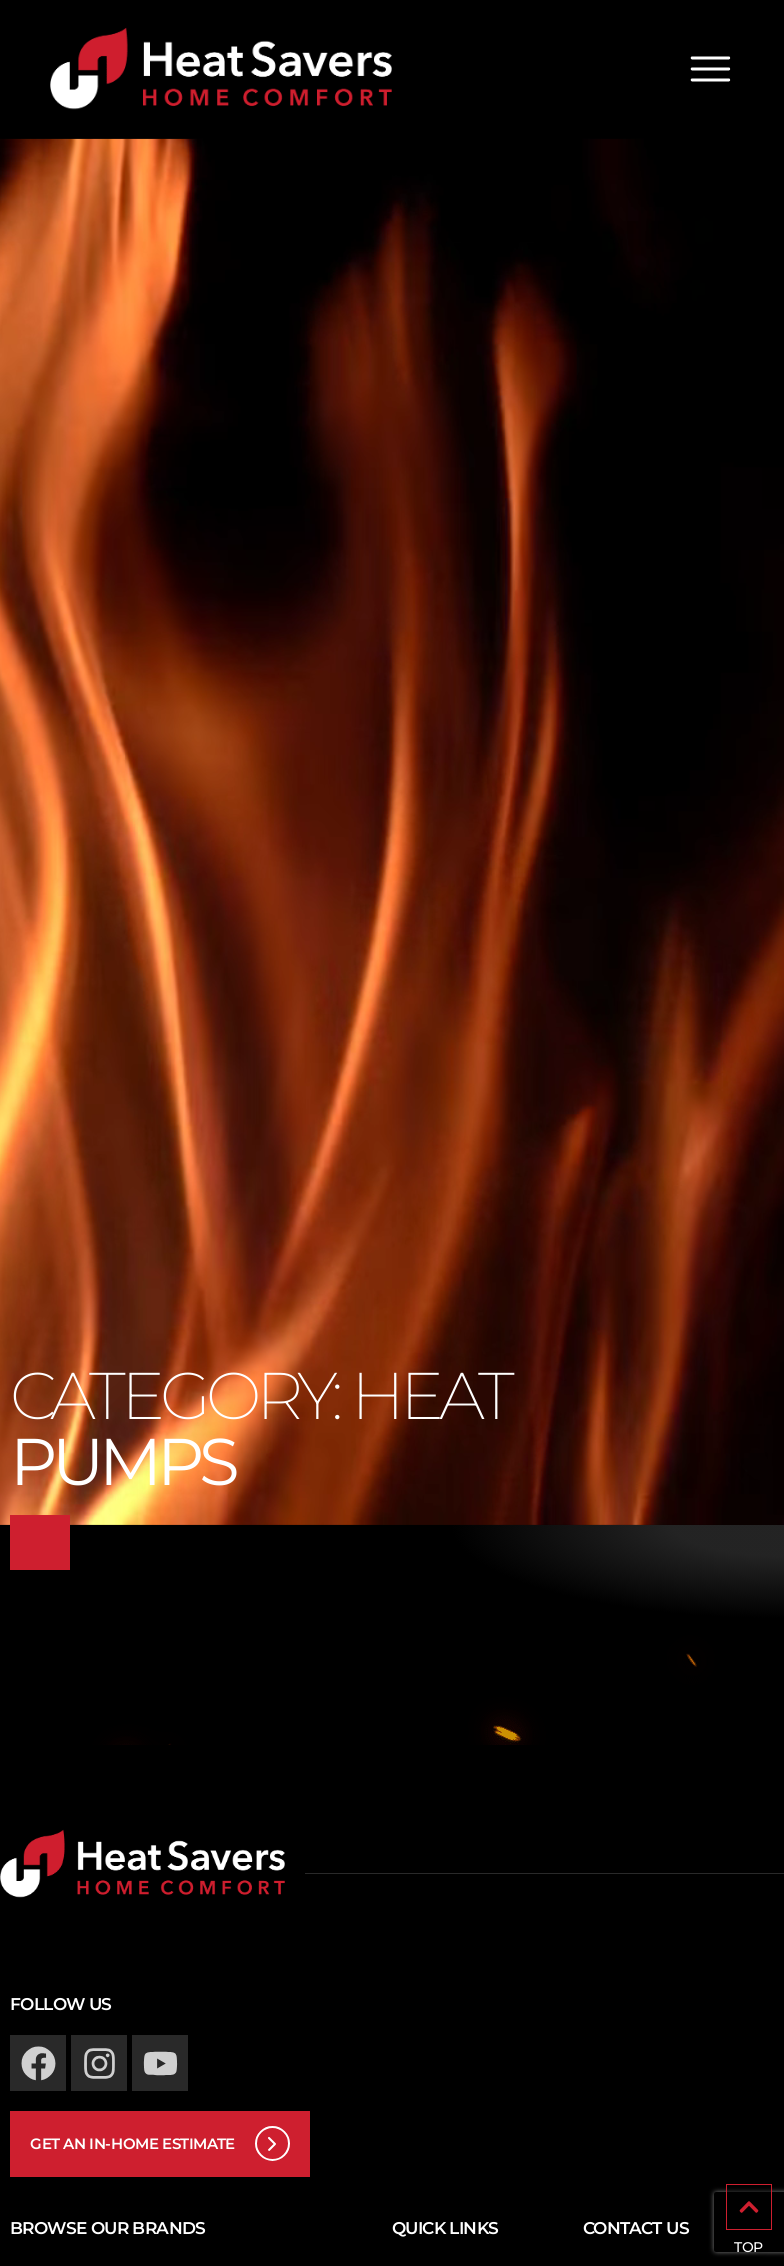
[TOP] (749, 2207)
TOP (748, 2247)
